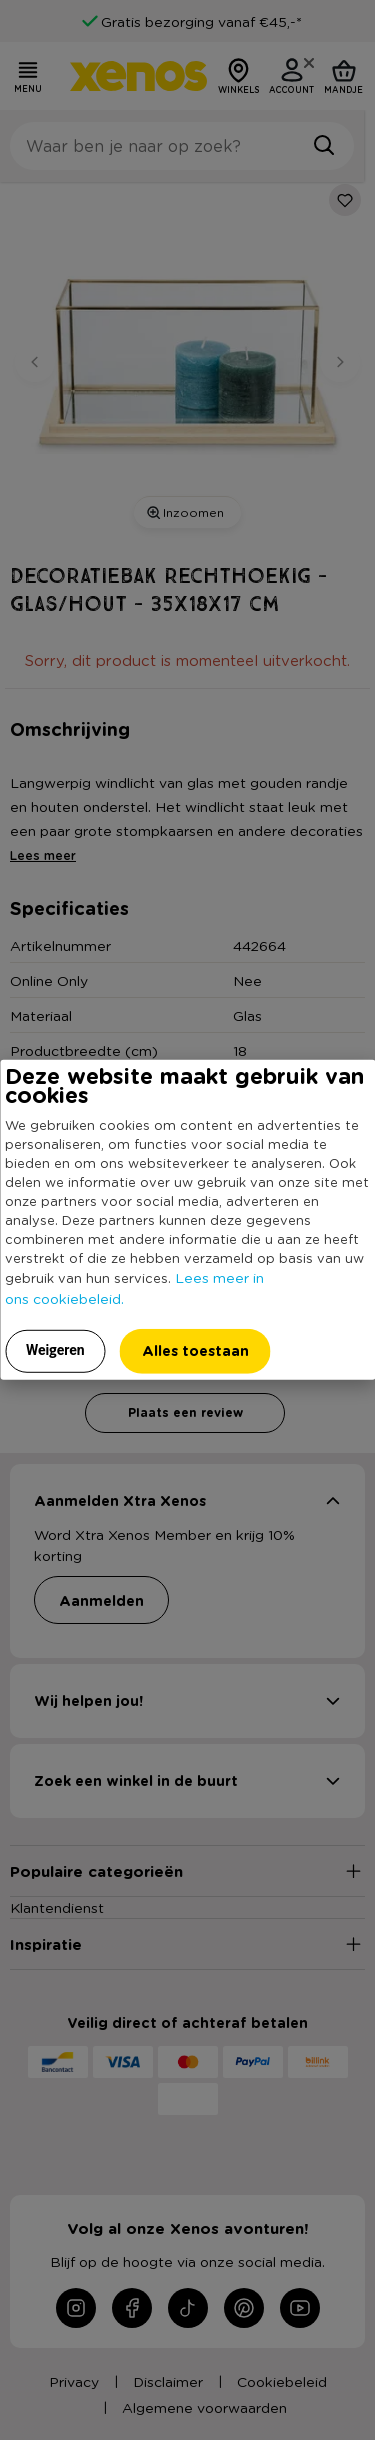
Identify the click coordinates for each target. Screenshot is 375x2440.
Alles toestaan (195, 1350)
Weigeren (55, 1350)
